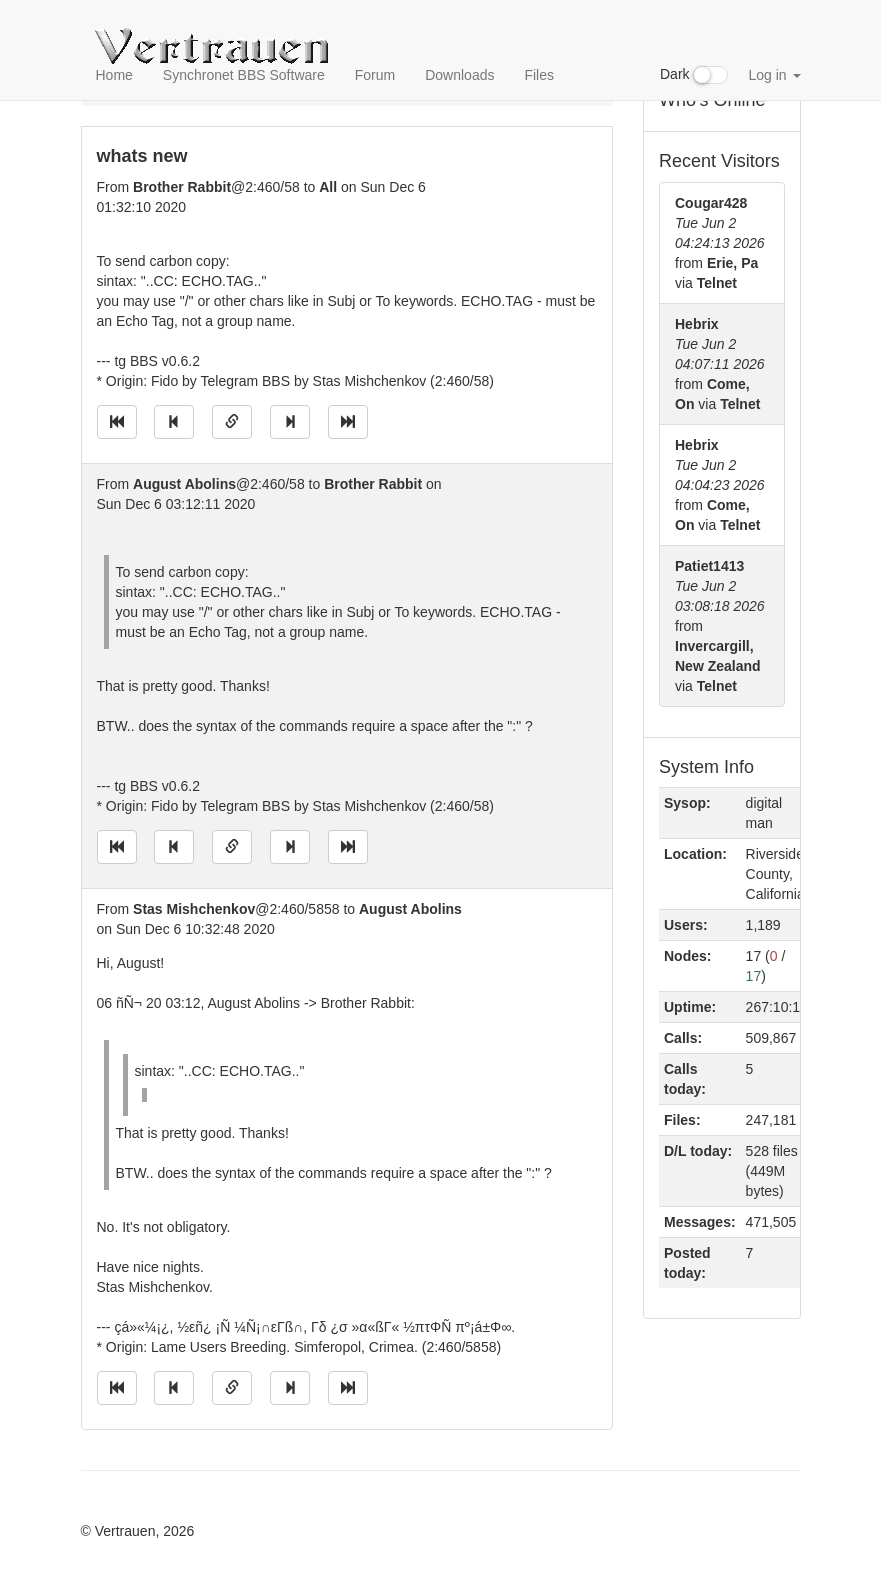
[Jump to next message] (290, 422)
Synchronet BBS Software (244, 75)
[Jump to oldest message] (117, 422)
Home (114, 75)
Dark (694, 75)
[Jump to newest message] (348, 422)
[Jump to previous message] (174, 422)
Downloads (459, 75)
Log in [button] (774, 75)
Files (539, 75)
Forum (375, 75)
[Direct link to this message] (232, 422)
